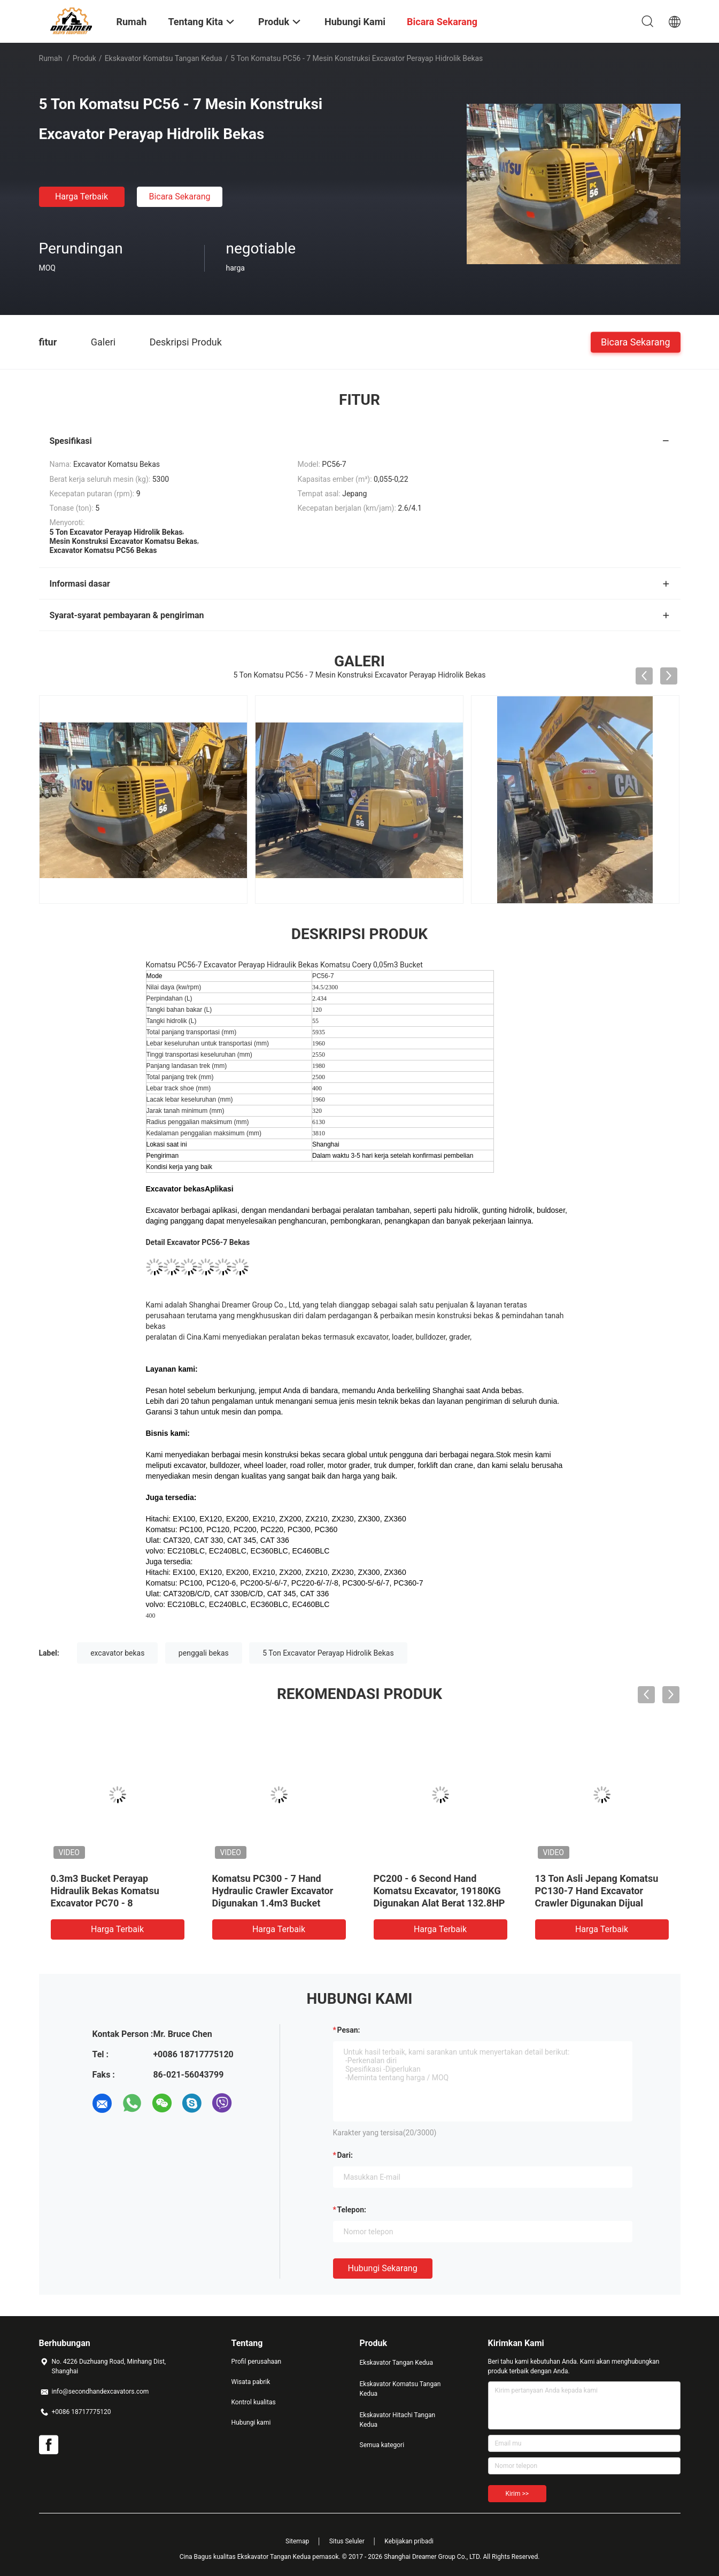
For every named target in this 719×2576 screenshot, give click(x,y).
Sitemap (297, 2541)
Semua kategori (382, 2445)
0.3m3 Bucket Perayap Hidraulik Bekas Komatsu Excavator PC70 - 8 (105, 1891)
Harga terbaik (81, 196)
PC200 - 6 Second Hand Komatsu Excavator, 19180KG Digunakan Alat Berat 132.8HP (439, 1891)
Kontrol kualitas (253, 2402)
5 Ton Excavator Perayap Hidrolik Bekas (327, 1653)
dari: (345, 2155)
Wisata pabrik (250, 2382)
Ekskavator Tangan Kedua (397, 2362)
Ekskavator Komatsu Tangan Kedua (163, 58)
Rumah (51, 58)
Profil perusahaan (256, 2361)
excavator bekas (117, 1653)
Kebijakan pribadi (409, 2541)
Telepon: (351, 2209)
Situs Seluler (347, 2541)
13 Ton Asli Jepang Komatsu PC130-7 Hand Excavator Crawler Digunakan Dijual (597, 1891)
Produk (84, 58)
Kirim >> (517, 2493)
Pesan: (348, 2030)
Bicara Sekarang (179, 196)
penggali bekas (204, 1653)
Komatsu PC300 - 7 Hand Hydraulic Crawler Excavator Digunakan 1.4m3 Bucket (273, 1891)
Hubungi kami (251, 2422)
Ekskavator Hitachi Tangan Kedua (398, 2419)
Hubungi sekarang (383, 2268)
